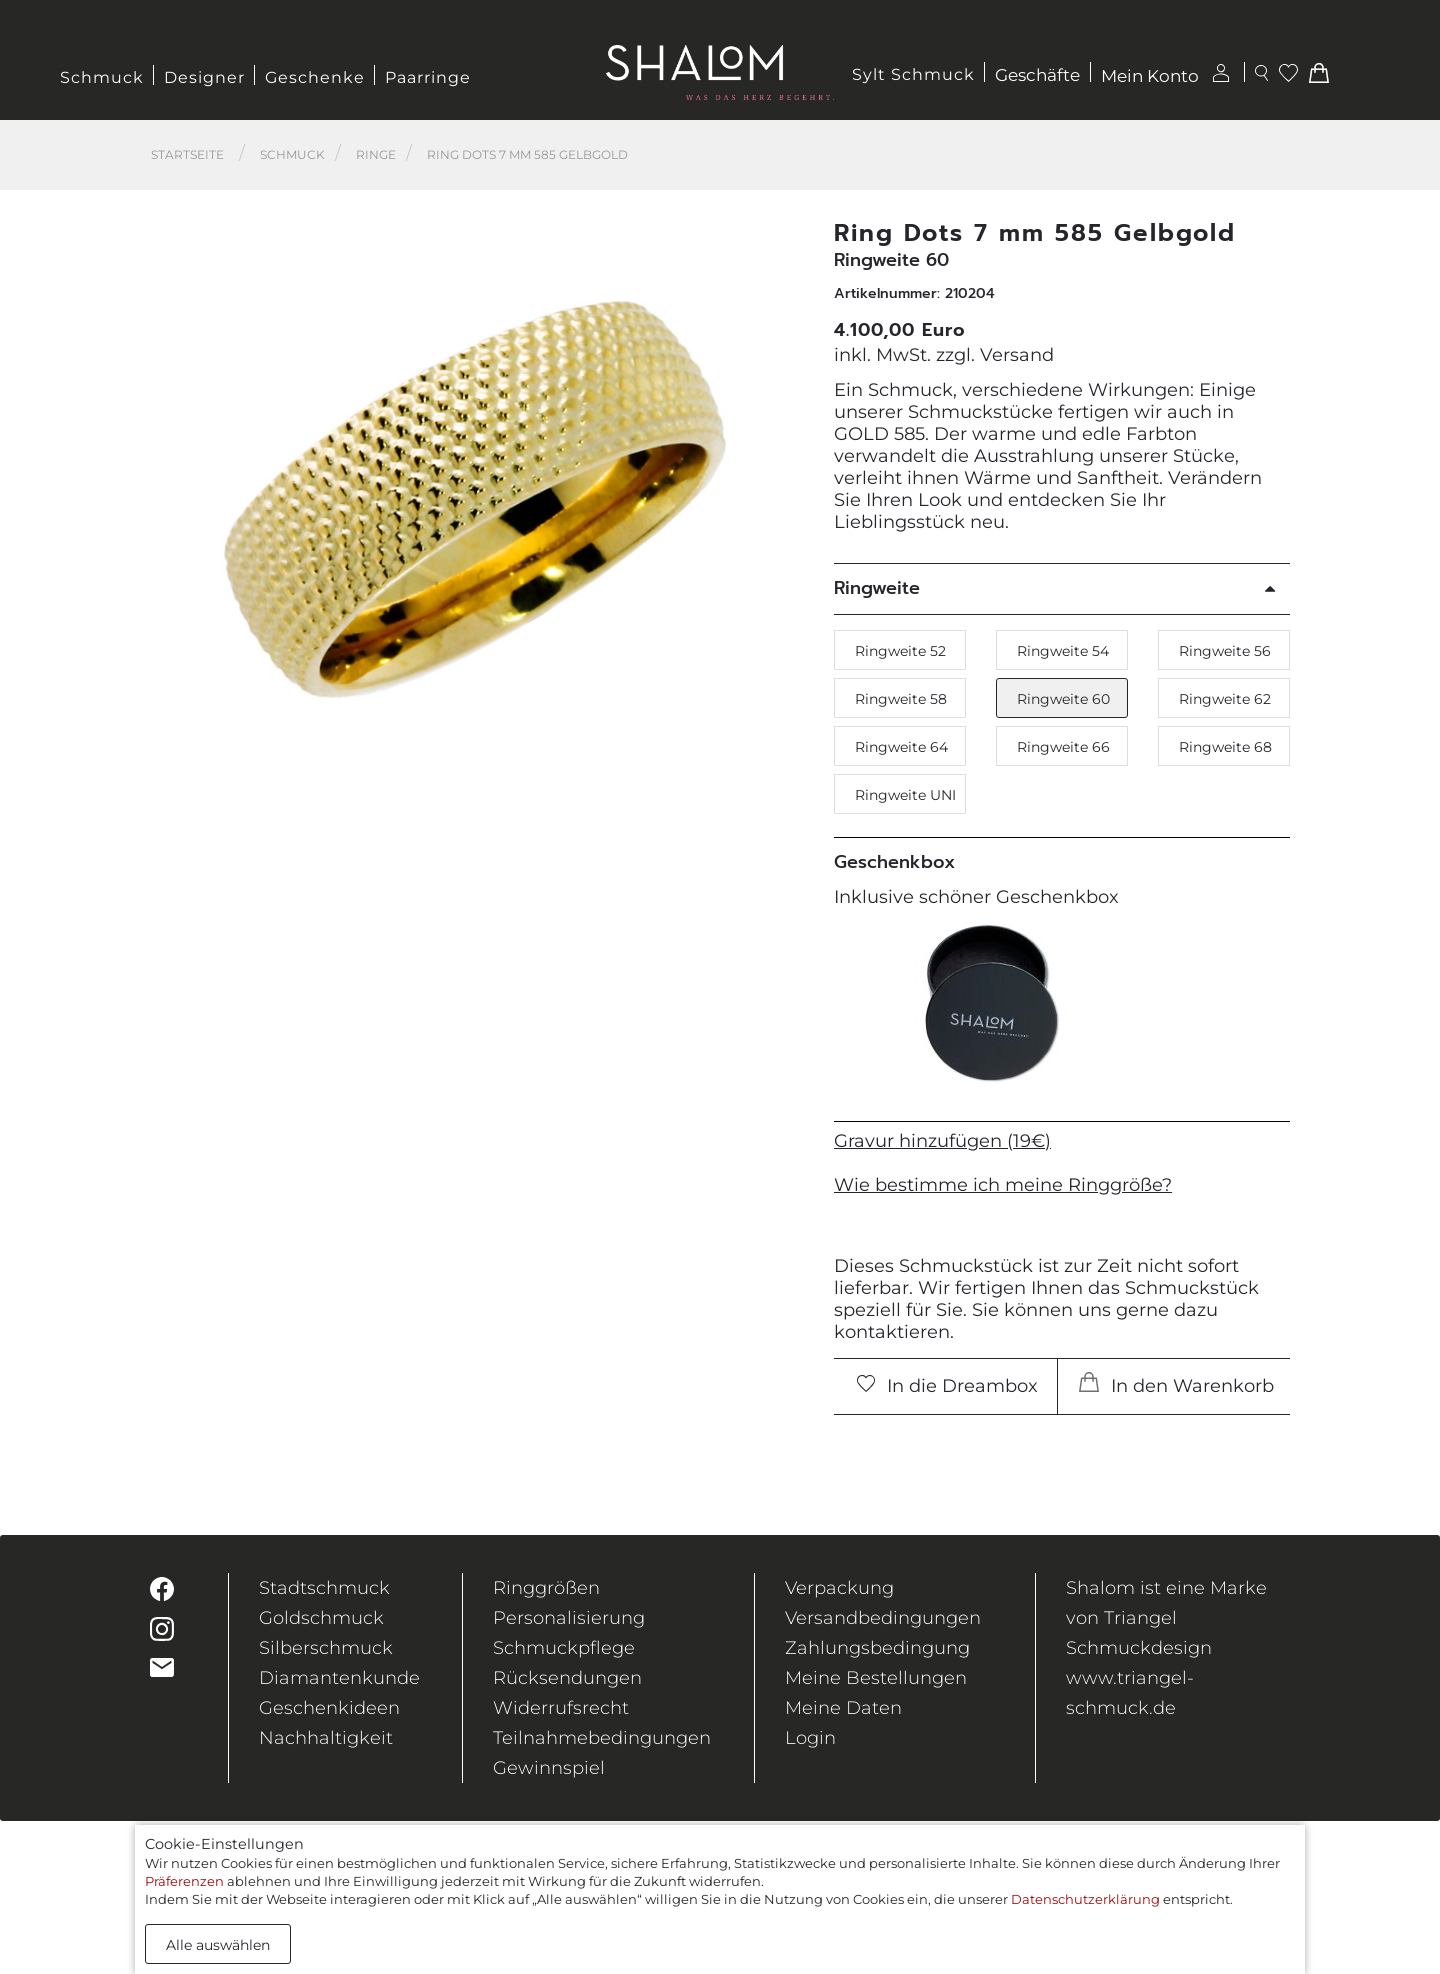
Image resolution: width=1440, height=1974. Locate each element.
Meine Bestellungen (876, 1678)
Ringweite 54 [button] (1063, 651)
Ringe (376, 154)
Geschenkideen (329, 1708)
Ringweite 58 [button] (901, 699)
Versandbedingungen (883, 1618)
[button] (781, 517)
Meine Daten (843, 1708)
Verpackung (839, 1588)
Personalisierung (569, 1618)
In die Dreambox (948, 1386)
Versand (1017, 355)
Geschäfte (1037, 76)
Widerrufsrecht (561, 1708)
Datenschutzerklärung (1085, 1899)
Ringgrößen (546, 1588)
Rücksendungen (567, 1678)
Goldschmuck (321, 1618)
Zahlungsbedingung (877, 1648)
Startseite (187, 154)
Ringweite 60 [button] (1063, 699)
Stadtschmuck (324, 1588)
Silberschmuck (326, 1648)
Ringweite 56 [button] (1225, 651)
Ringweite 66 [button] (1063, 747)
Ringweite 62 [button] (1225, 699)
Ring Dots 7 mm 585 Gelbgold (527, 154)
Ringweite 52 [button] (900, 651)
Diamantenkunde (339, 1678)
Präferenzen (184, 1881)
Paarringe (428, 77)
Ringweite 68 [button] (1225, 747)
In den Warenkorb (1176, 1384)
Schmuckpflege (564, 1648)
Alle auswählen (218, 1945)
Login (810, 1738)
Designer (204, 77)
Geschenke (315, 77)
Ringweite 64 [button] (901, 747)
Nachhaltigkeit (326, 1738)
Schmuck (102, 77)
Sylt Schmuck (913, 74)
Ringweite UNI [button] (905, 795)
